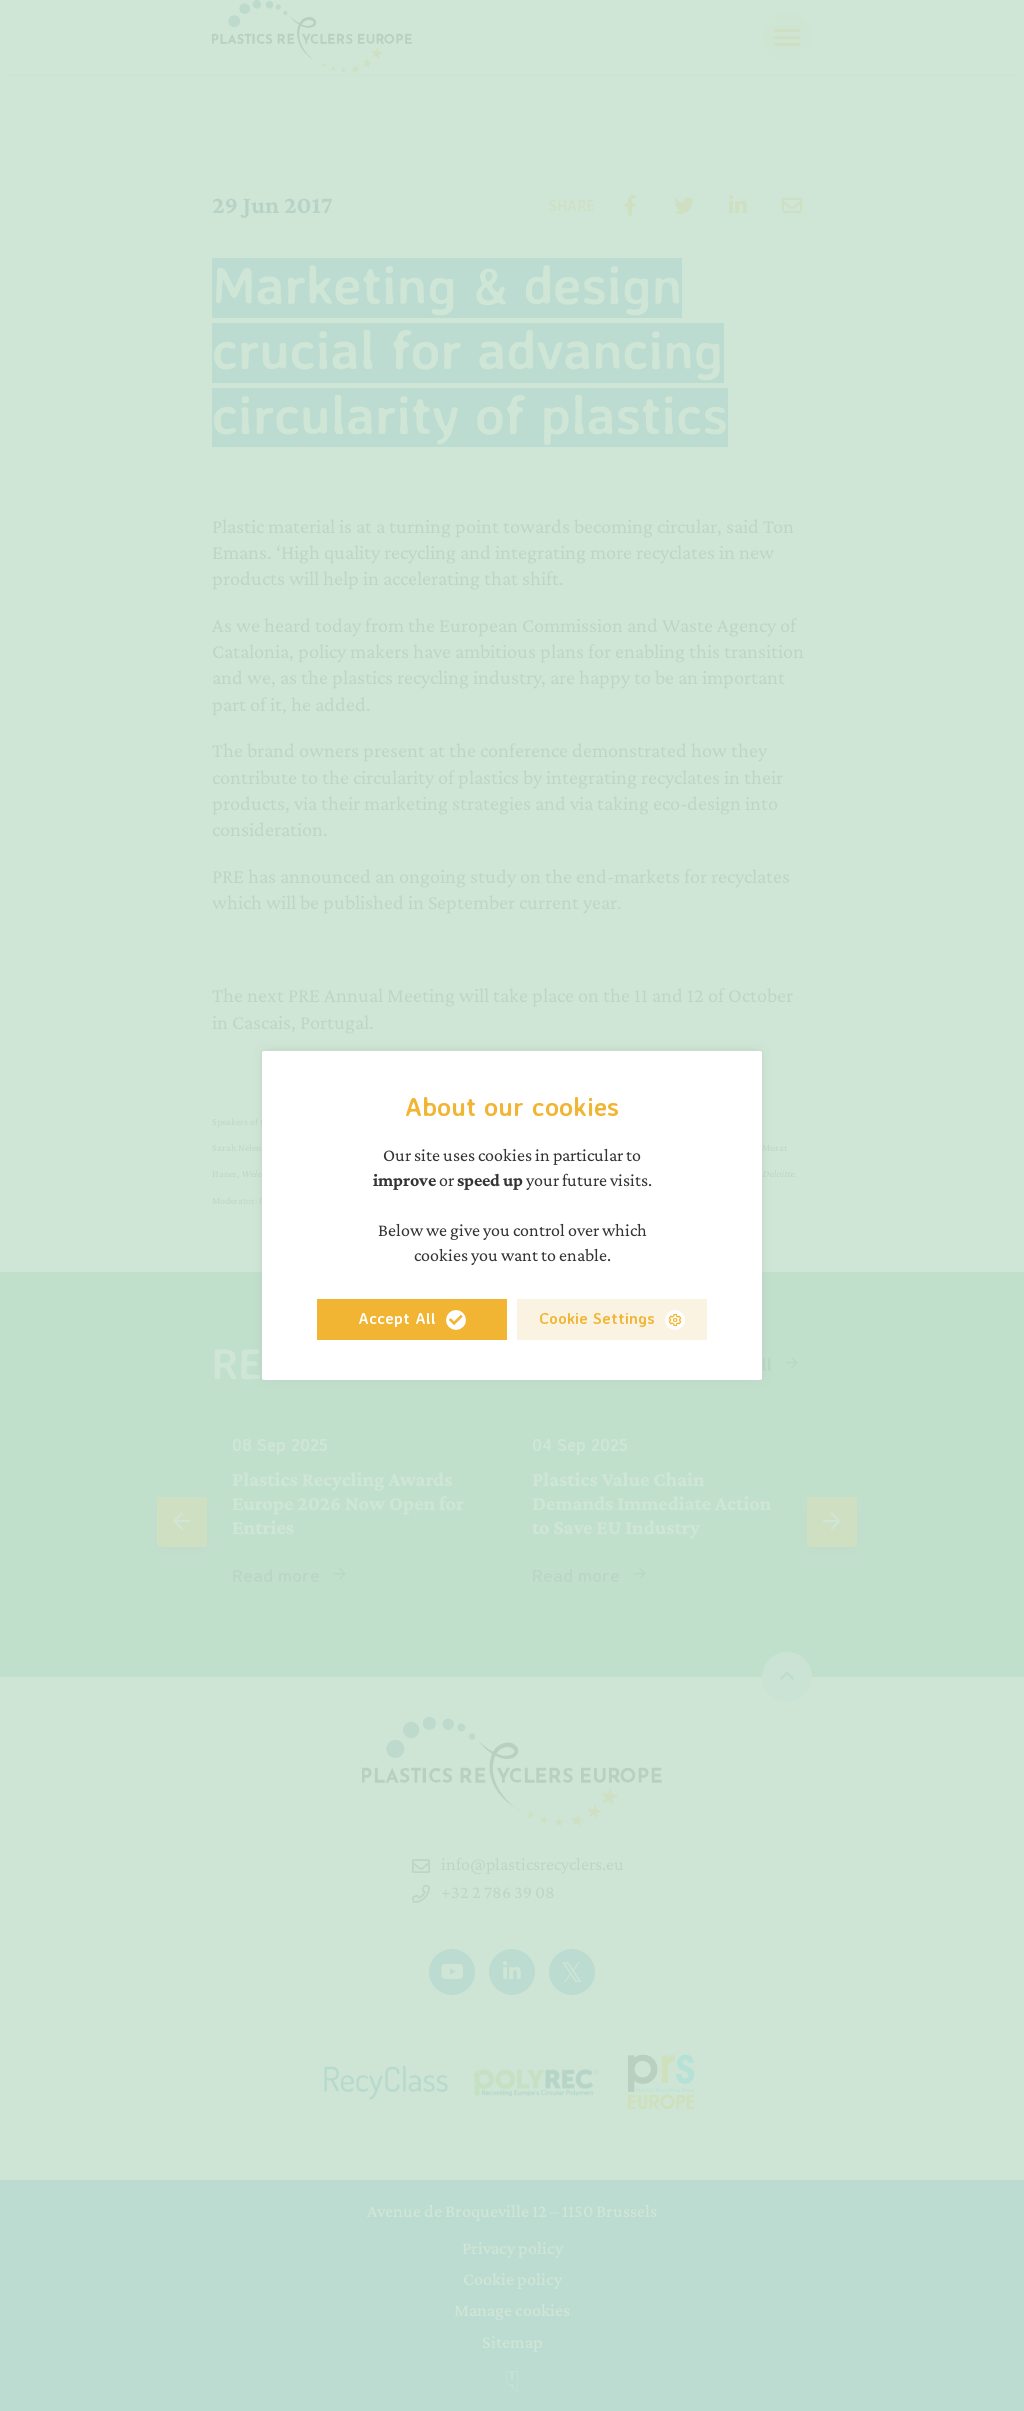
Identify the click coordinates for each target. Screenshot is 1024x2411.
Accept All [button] (397, 1318)
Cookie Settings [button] (597, 1318)
